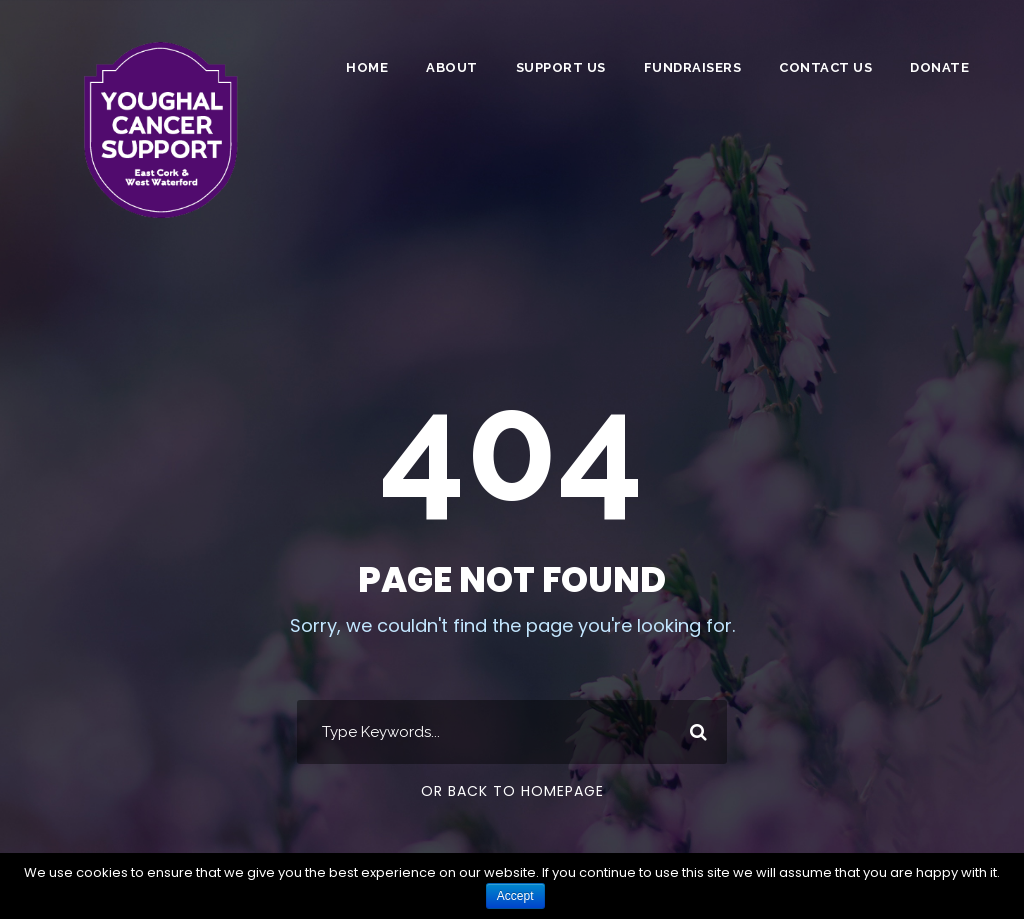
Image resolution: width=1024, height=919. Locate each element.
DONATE (939, 67)
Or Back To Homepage (512, 791)
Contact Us (825, 67)
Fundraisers (693, 67)
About (452, 67)
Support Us (561, 67)
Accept (515, 896)
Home (367, 67)
